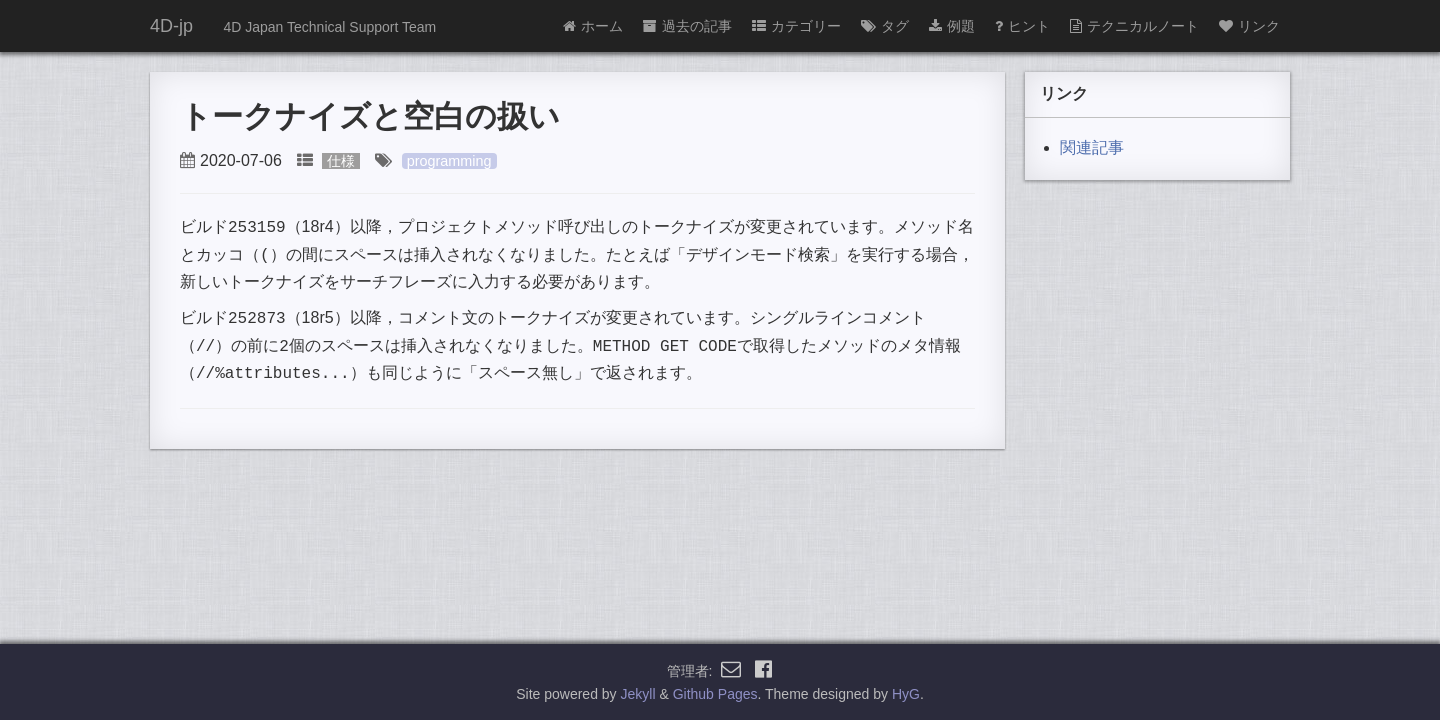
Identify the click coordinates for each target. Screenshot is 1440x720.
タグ (885, 26)
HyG (906, 694)
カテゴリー (796, 26)
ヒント (1022, 26)
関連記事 (1092, 147)
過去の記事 (687, 26)
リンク (1249, 26)
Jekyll (638, 694)
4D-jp (171, 26)
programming (449, 161)
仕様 (341, 161)
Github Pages (715, 694)
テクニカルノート (1134, 26)
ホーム (593, 26)
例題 (952, 26)
